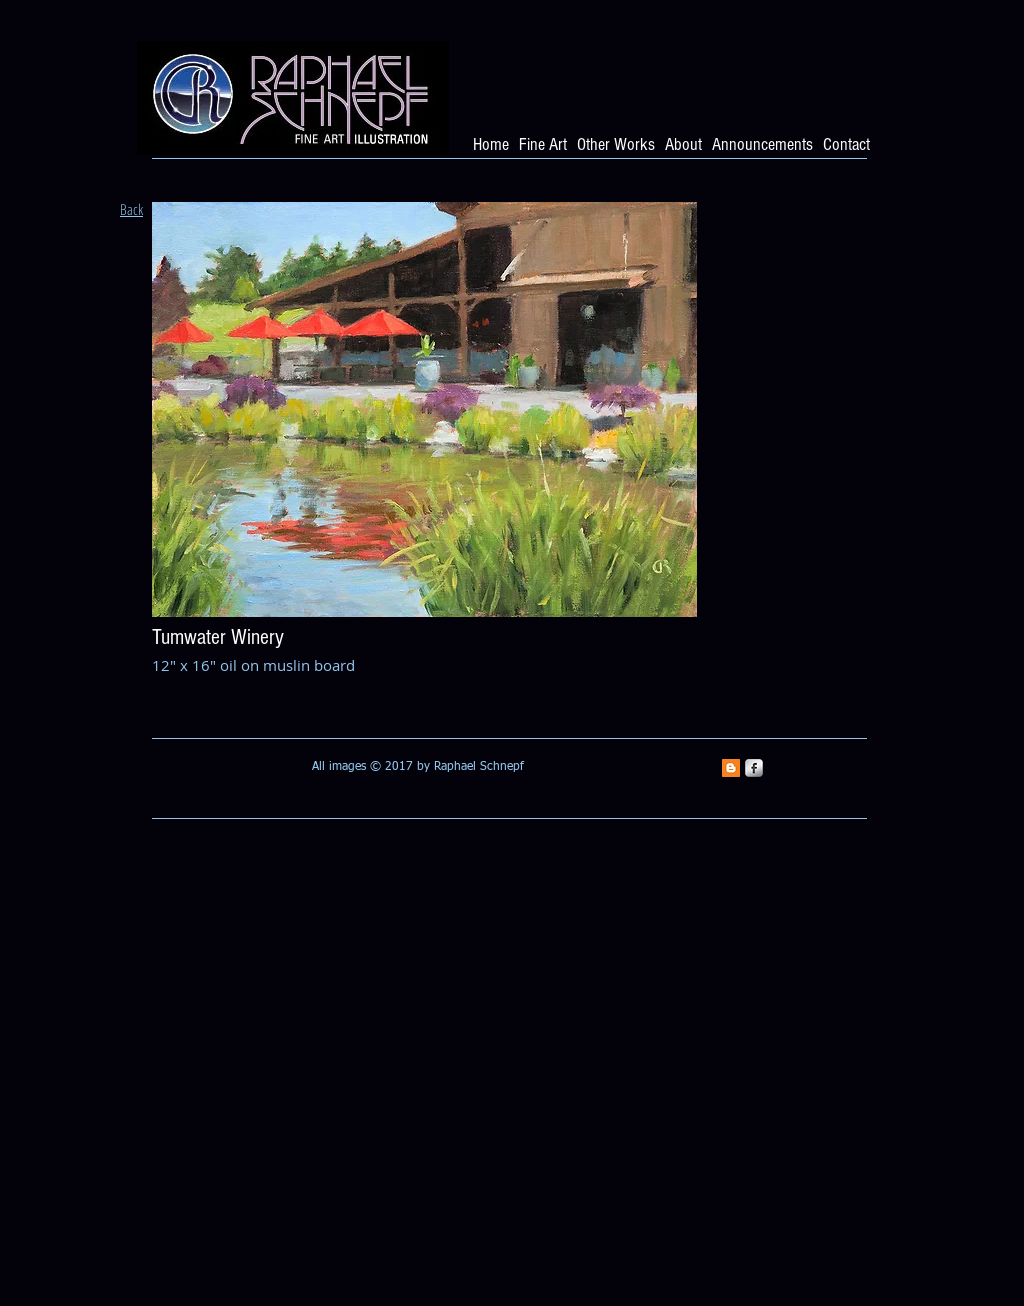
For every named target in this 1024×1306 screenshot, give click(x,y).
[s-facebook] (754, 768)
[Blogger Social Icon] (731, 768)
